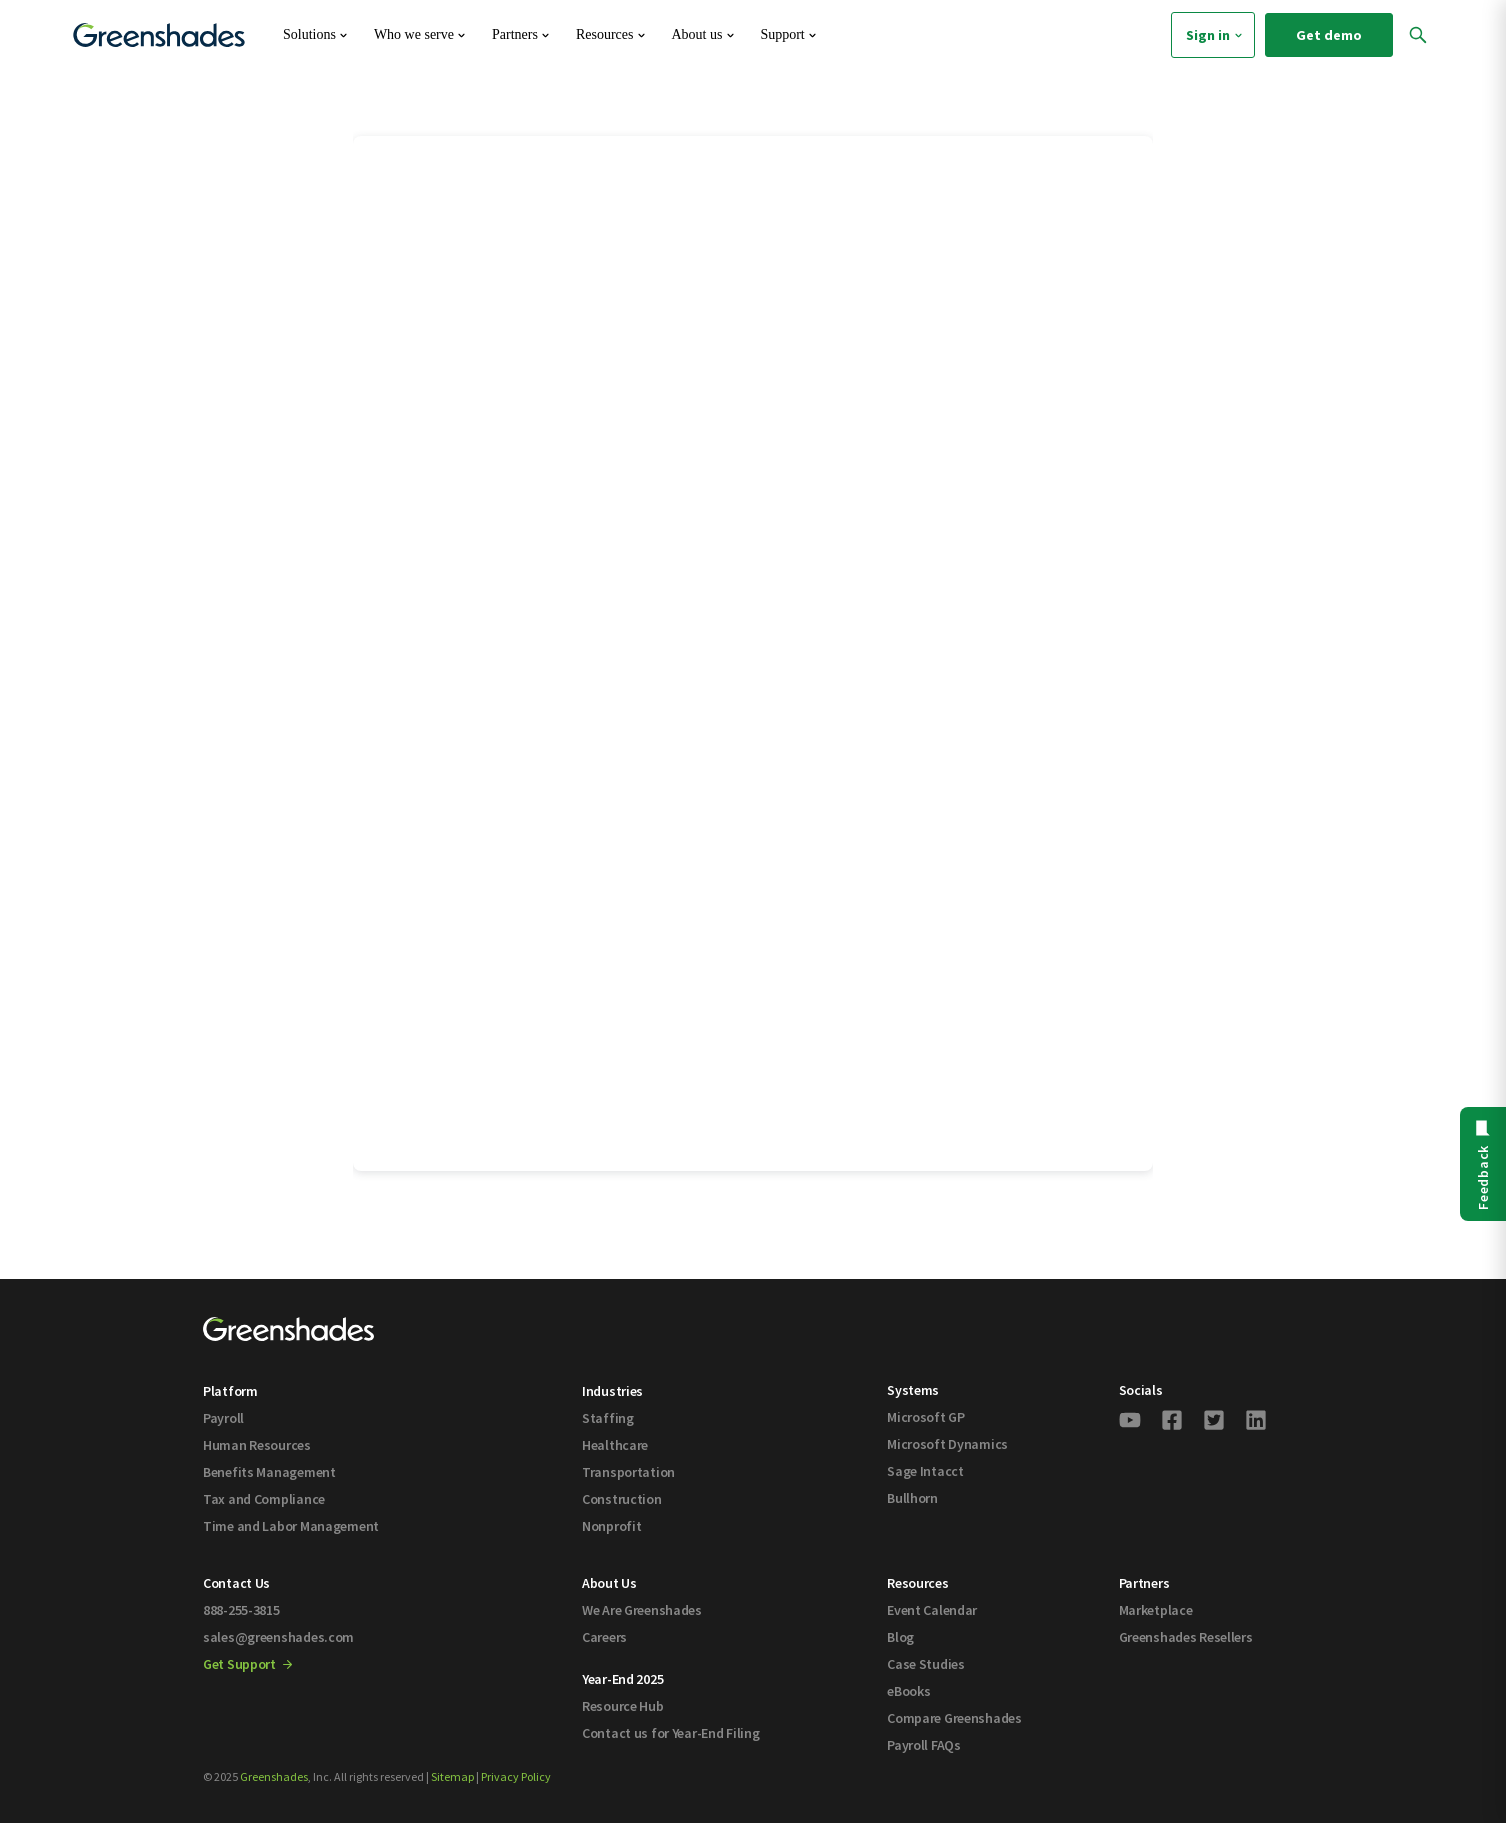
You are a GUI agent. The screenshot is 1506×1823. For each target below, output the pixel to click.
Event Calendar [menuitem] (932, 1610)
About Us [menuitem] (609, 1583)
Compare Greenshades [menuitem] (954, 1718)
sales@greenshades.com (278, 1637)
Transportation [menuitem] (628, 1472)
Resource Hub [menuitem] (623, 1706)
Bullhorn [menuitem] (912, 1498)
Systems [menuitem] (913, 1390)
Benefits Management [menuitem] (269, 1472)
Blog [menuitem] (900, 1637)
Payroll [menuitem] (223, 1418)
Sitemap (452, 1776)
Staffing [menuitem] (608, 1418)
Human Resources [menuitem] (257, 1445)
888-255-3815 (241, 1610)
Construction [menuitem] (622, 1499)
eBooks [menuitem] (908, 1691)
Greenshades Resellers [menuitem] (1186, 1637)
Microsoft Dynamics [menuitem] (947, 1444)
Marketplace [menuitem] (1156, 1610)
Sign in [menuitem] (1216, 35)
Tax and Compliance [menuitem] (264, 1499)
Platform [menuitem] (230, 1391)
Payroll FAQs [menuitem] (924, 1745)
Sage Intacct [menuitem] (925, 1471)
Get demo (1329, 35)
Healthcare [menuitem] (615, 1445)
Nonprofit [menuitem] (611, 1526)
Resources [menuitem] (917, 1583)
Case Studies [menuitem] (926, 1664)
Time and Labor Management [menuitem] (291, 1526)
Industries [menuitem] (612, 1391)
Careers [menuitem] (604, 1637)
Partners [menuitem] (1144, 1583)
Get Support (247, 1664)
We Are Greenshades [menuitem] (642, 1610)
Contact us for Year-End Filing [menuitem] (671, 1733)
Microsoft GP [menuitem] (926, 1417)
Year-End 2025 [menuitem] (622, 1679)
